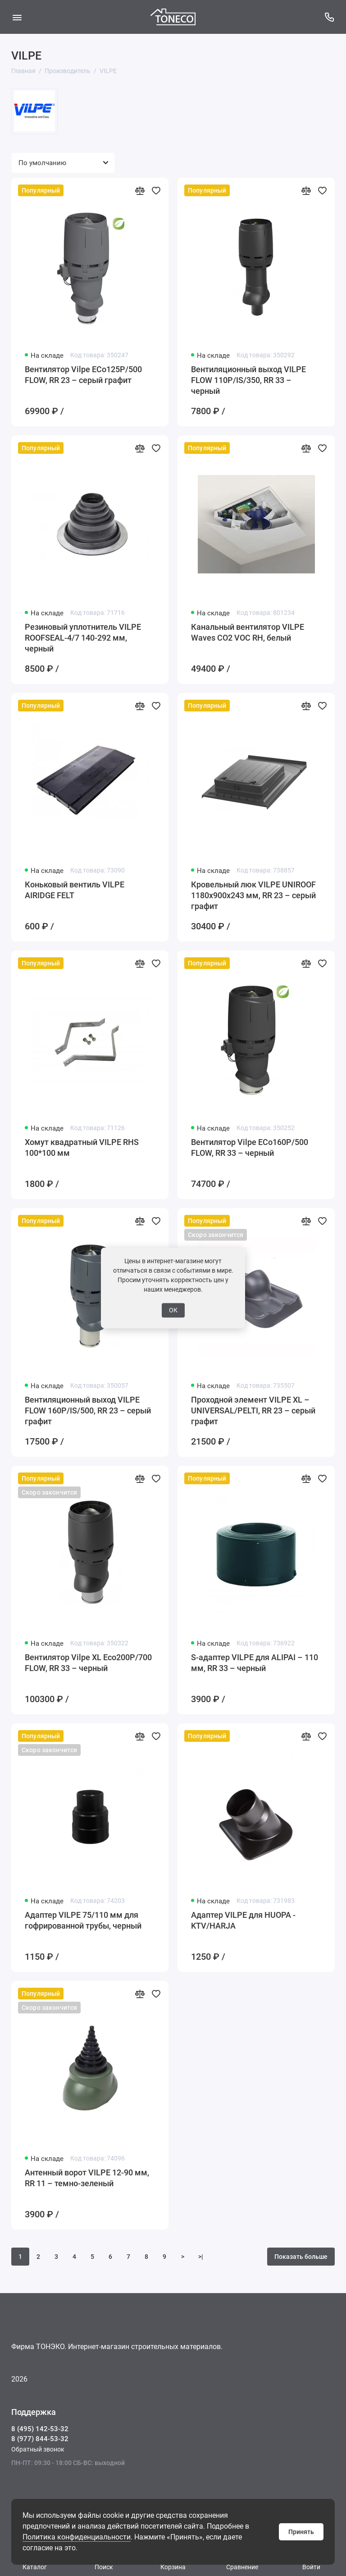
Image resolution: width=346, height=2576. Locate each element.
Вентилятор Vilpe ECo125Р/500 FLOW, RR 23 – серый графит (83, 375)
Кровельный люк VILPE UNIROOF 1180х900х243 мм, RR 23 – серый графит (253, 895)
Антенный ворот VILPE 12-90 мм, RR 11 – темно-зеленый (87, 2178)
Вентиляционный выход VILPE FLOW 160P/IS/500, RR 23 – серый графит (88, 1410)
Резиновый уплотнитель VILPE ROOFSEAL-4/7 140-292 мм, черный (83, 637)
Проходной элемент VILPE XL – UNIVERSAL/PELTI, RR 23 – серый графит (253, 1410)
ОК (173, 1310)
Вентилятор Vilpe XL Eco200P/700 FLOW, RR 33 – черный (88, 1663)
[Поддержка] (329, 17)
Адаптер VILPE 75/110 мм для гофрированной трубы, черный (83, 1920)
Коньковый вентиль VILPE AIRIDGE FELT (74, 890)
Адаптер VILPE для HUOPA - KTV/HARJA (243, 1920)
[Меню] (17, 17)
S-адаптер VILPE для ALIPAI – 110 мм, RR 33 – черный (254, 1663)
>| (200, 2256)
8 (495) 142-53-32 (39, 2429)
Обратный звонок (37, 2449)
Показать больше (301, 2256)
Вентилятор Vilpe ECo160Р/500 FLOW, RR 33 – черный (249, 1147)
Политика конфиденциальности (77, 2537)
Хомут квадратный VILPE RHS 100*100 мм (82, 1147)
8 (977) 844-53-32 (39, 2439)
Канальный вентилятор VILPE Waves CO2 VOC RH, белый (247, 632)
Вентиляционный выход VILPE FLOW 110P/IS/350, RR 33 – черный (248, 380)
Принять (301, 2531)
